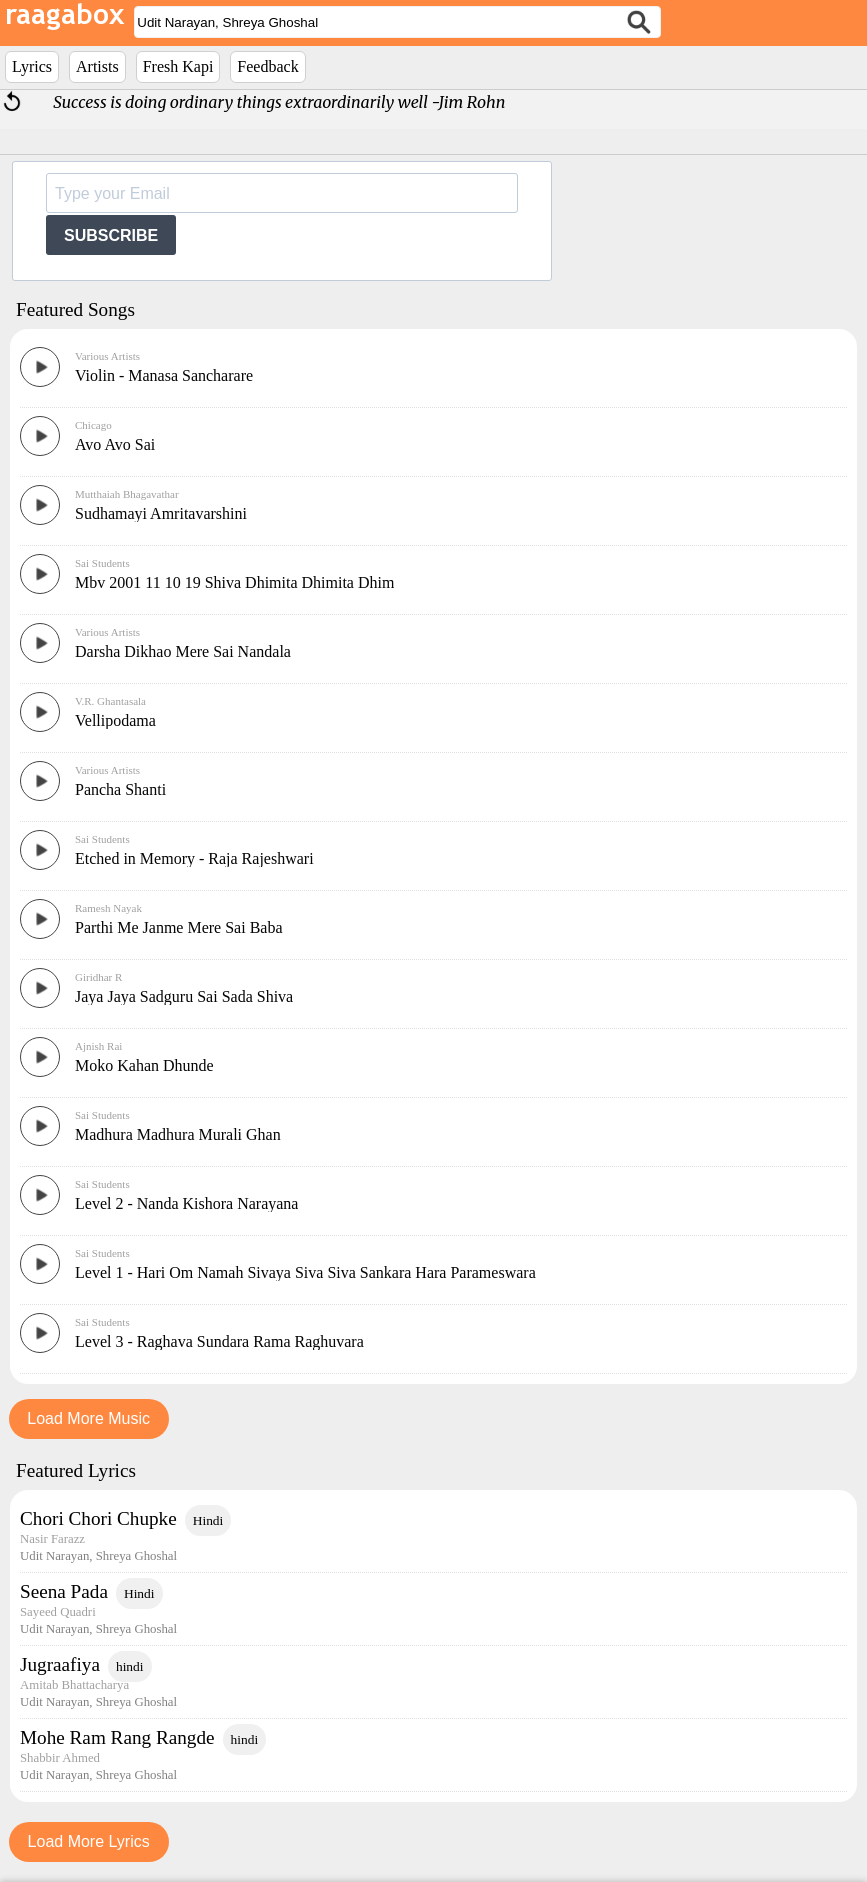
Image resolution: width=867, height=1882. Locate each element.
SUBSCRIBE (111, 235)
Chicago (93, 425)
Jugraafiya (60, 1664)
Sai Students (102, 563)
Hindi (208, 1520)
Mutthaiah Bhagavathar (127, 494)
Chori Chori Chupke (98, 1518)
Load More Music (88, 1418)
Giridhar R (98, 977)
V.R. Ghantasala (110, 701)
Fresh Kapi (178, 66)
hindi (130, 1666)
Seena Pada (64, 1591)
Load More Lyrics (89, 1841)
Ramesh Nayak (108, 908)
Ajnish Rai (98, 1046)
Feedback (267, 66)
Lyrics (32, 66)
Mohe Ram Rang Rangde (117, 1737)
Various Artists (107, 356)
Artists (97, 66)
